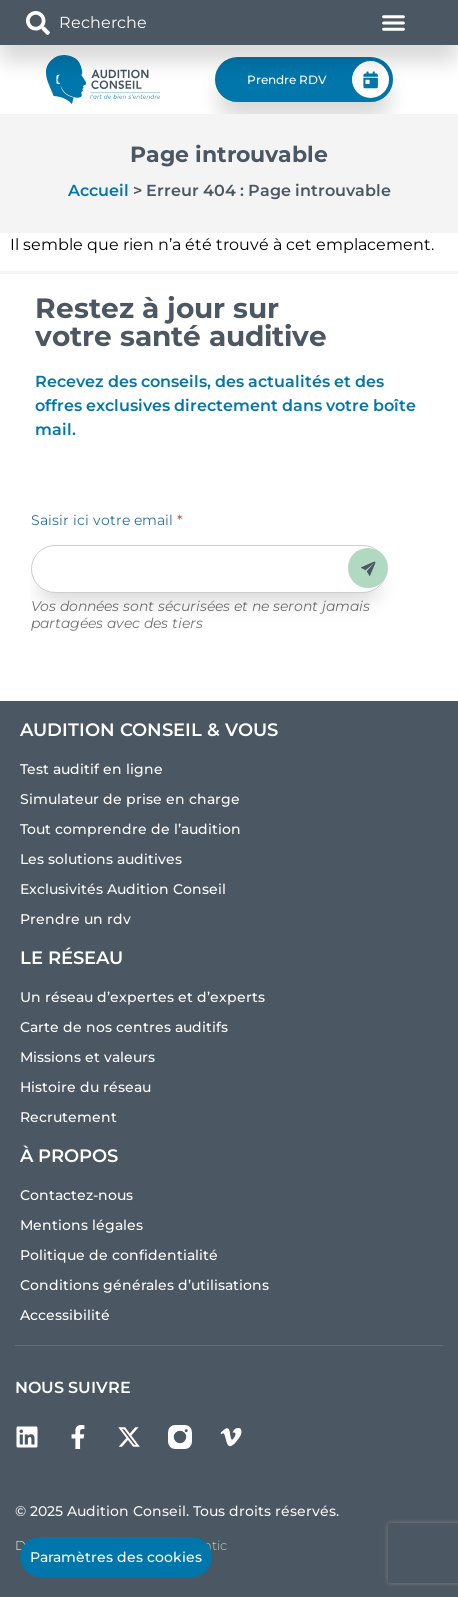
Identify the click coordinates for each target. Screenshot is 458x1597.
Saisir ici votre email (106, 520)
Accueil (98, 190)
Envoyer (368, 568)
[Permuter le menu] (393, 22)
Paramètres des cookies (116, 1557)
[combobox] (142, 22)
